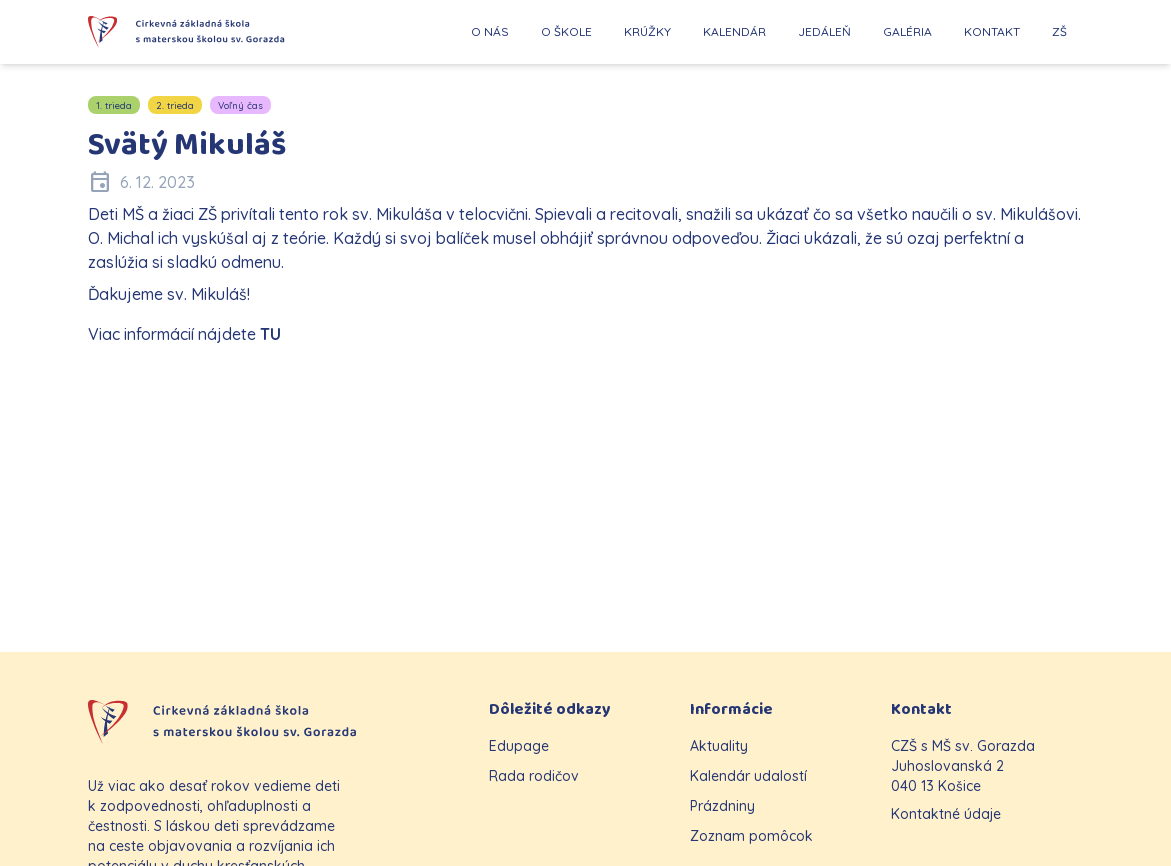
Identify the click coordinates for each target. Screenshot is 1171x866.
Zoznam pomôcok (751, 836)
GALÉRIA (907, 31)
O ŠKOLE (566, 31)
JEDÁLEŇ (824, 31)
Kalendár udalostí (748, 776)
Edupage (519, 746)
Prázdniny (722, 806)
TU (270, 334)
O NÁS (490, 31)
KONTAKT (992, 31)
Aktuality (719, 746)
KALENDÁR (734, 31)
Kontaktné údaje (946, 814)
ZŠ (1059, 31)
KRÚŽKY (647, 31)
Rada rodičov (534, 776)
